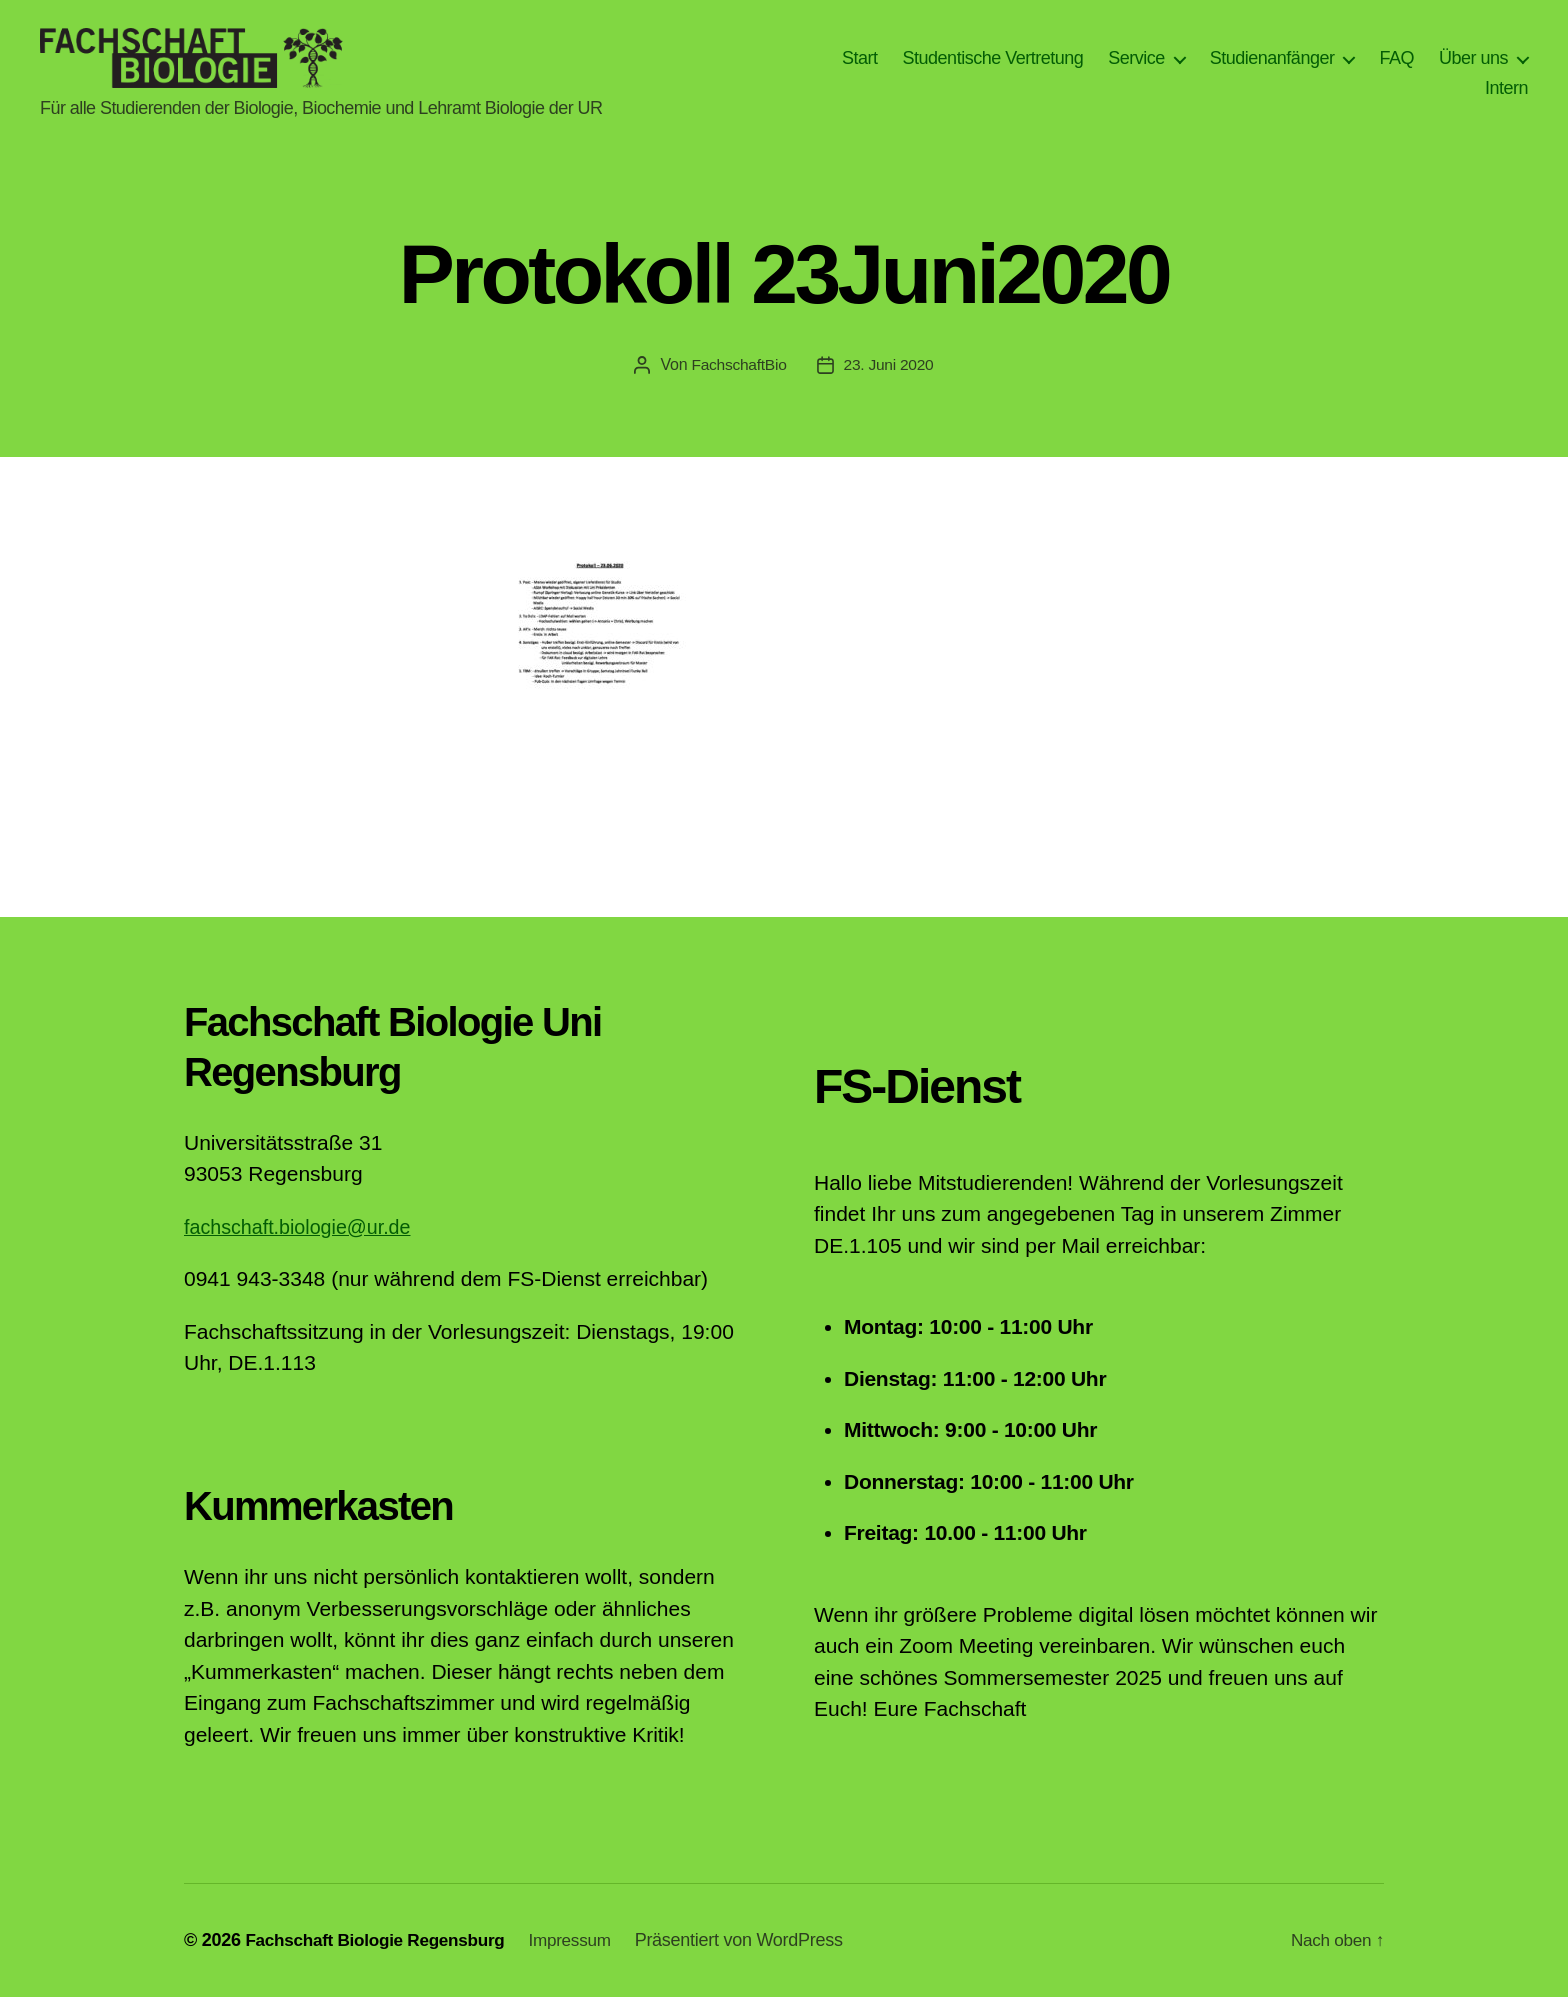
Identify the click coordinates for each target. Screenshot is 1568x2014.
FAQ (1396, 66)
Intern (1506, 96)
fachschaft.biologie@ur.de (305, 1243)
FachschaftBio (738, 381)
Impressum (585, 1957)
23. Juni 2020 (890, 381)
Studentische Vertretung (993, 66)
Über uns (1473, 66)
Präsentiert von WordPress (757, 1957)
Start (860, 66)
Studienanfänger (1272, 66)
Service (1136, 66)
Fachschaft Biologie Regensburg (381, 1957)
